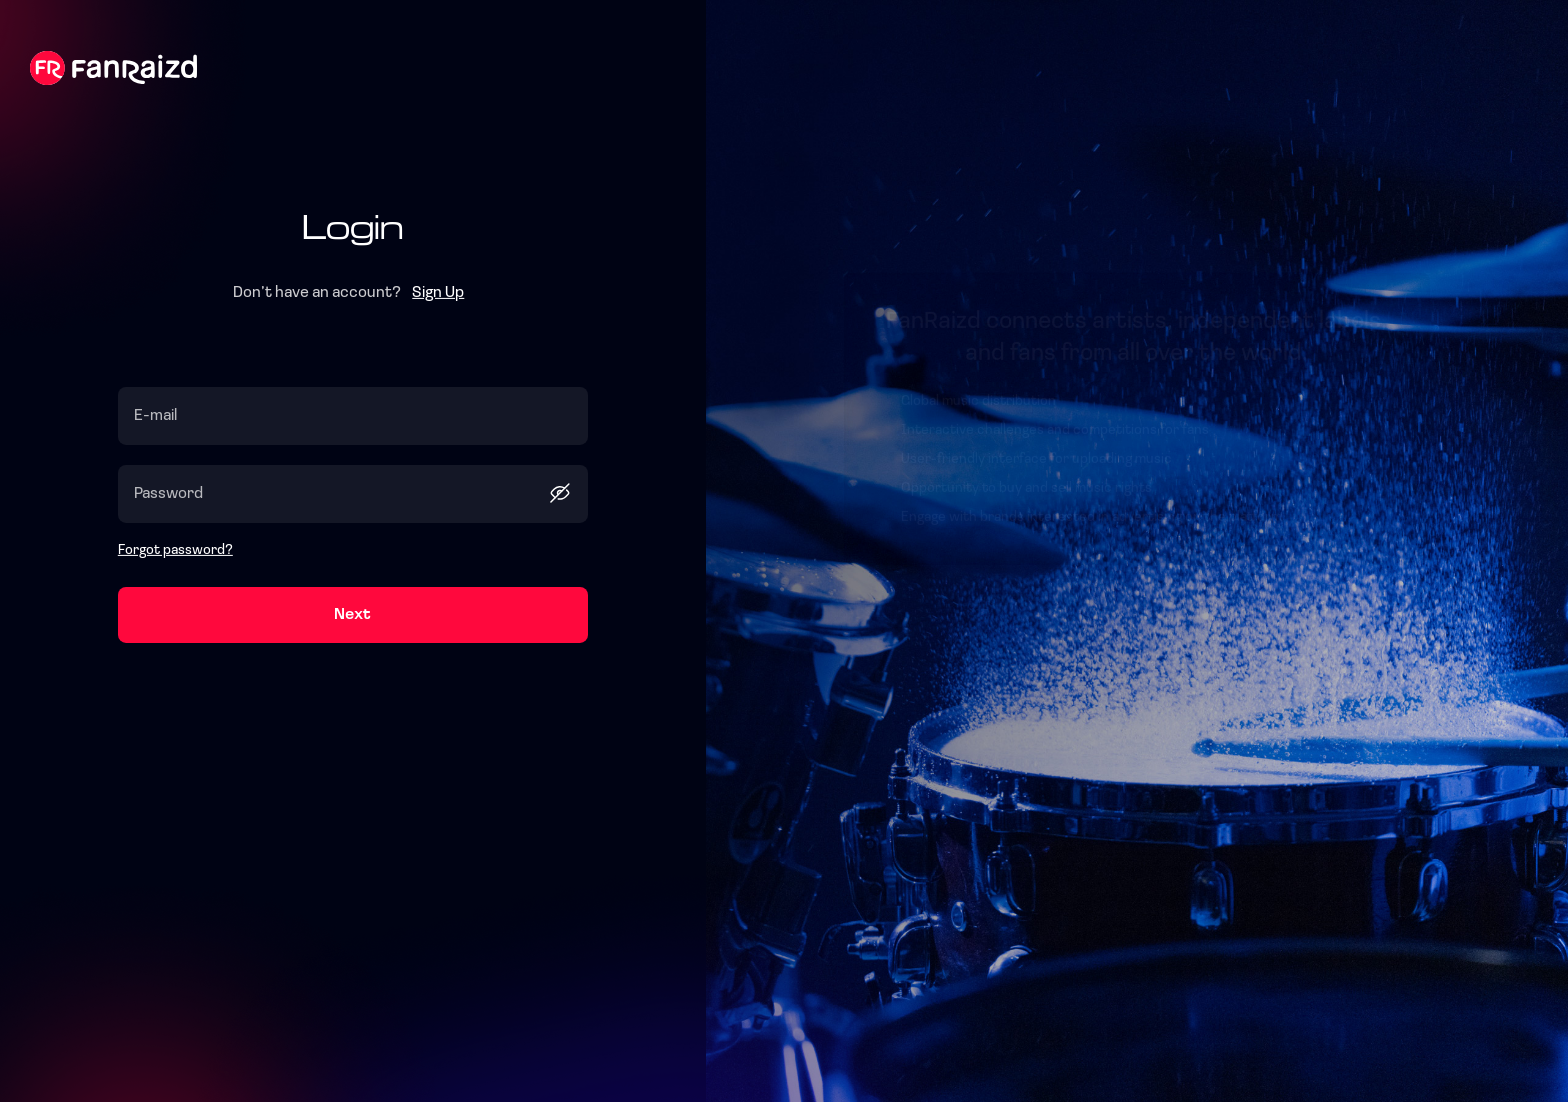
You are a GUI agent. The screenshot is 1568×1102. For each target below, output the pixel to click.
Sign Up (438, 293)
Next (352, 615)
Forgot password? (175, 550)
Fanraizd (113, 68)
